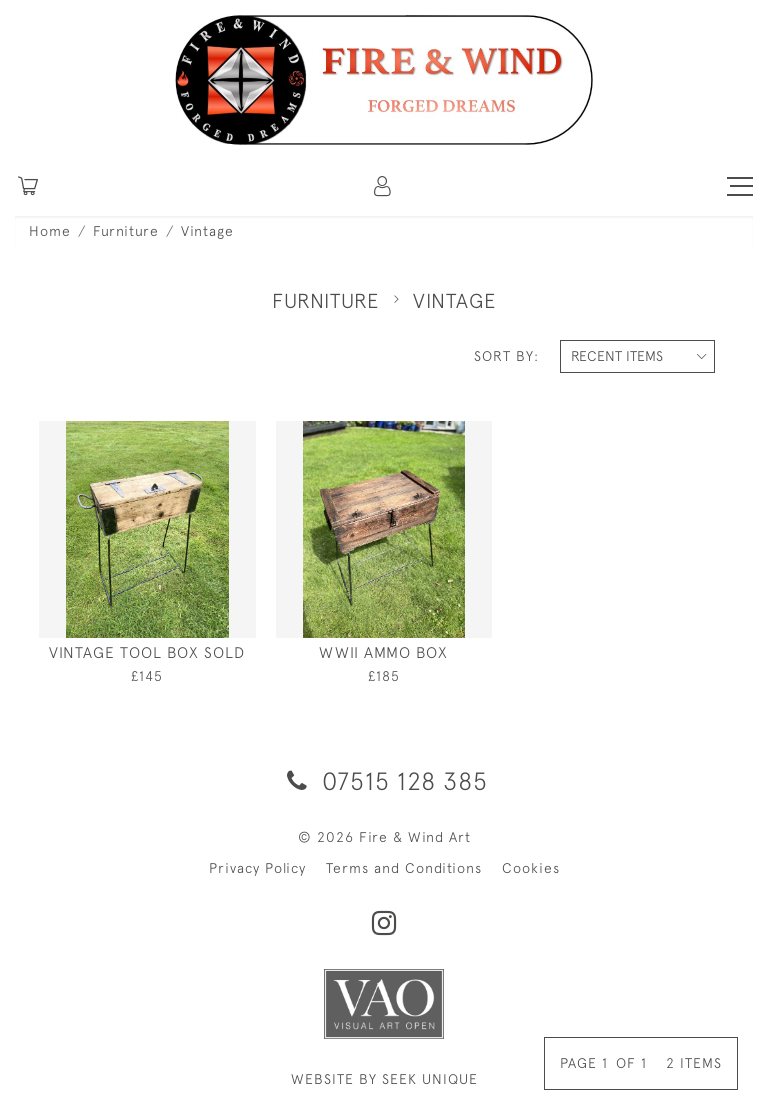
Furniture (126, 231)
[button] (384, 186)
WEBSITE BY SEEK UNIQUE (384, 1079)
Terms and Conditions (404, 868)
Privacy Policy (257, 868)
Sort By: (506, 356)
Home (50, 231)
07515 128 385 (384, 780)
